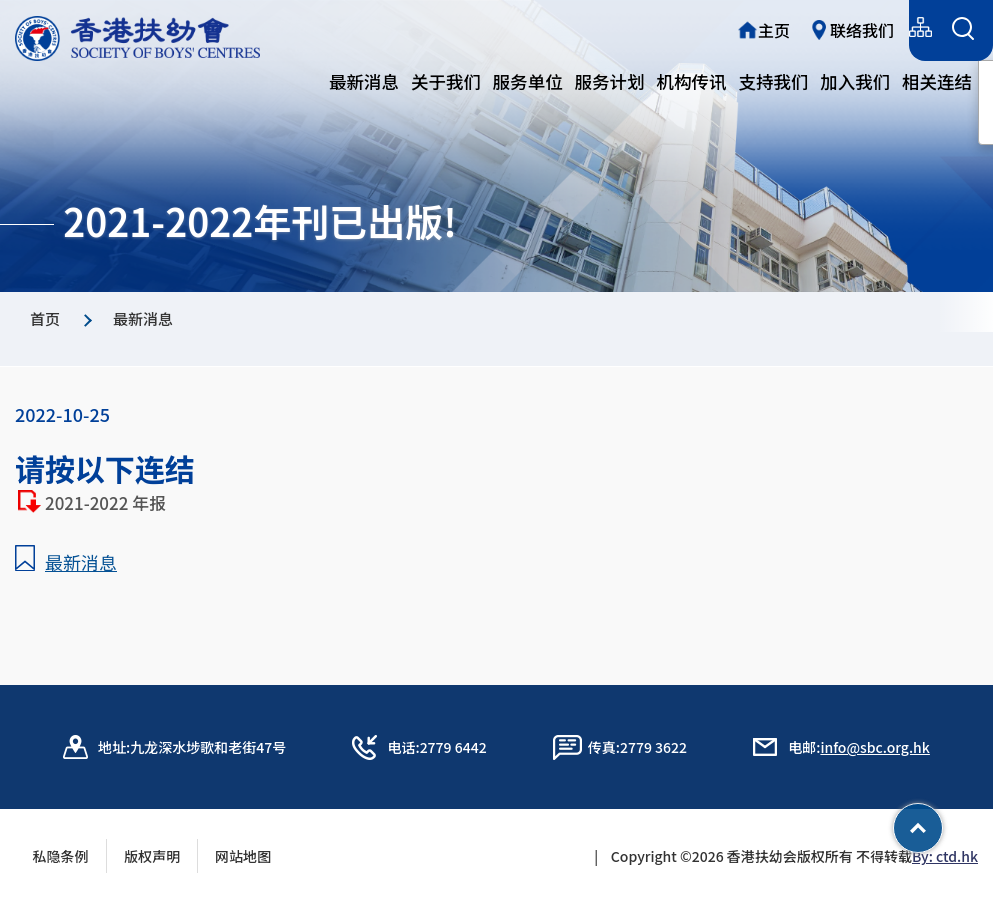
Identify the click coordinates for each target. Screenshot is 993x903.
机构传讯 (692, 81)
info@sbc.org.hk (874, 747)
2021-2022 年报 (109, 502)
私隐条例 (61, 856)
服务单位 (528, 81)
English (869, 27)
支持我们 (773, 81)
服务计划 (610, 81)
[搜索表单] (962, 30)
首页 (45, 318)
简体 (799, 27)
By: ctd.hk (945, 856)
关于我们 (446, 81)
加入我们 (855, 81)
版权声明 (152, 856)
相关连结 (937, 81)
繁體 (740, 27)
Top (942, 821)
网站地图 (250, 856)
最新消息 (364, 81)
